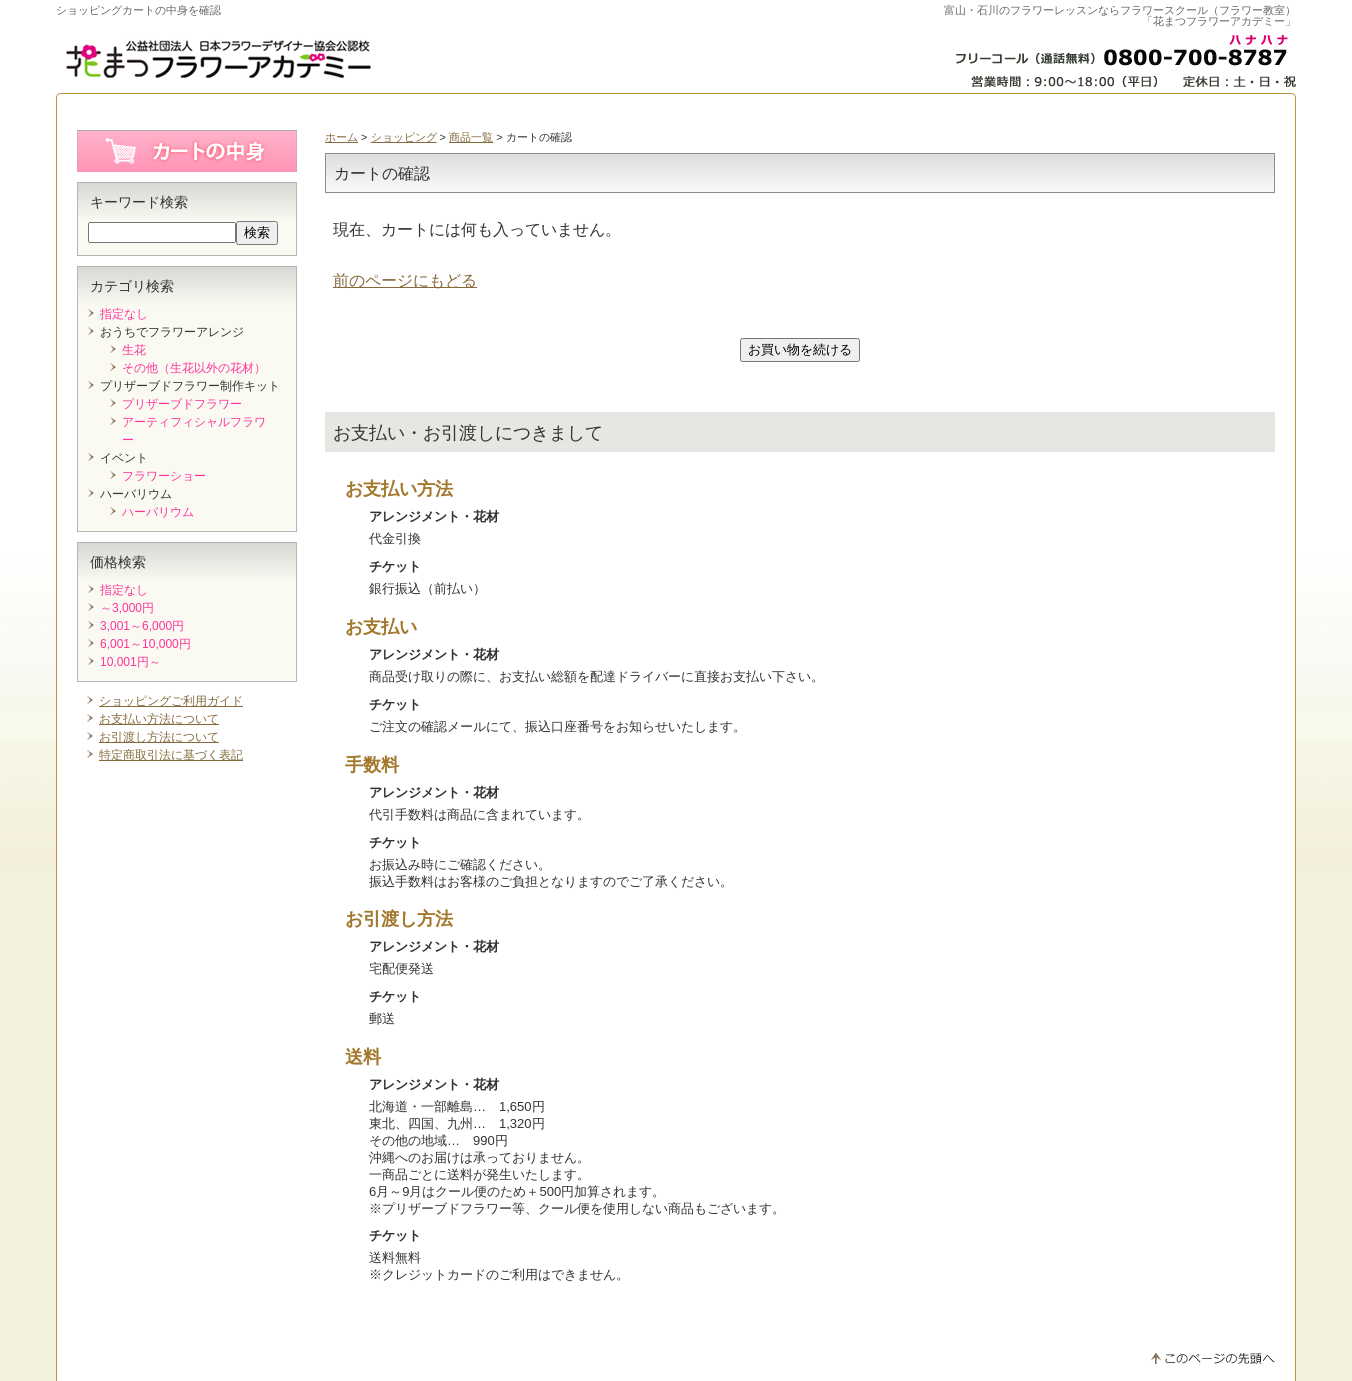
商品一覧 (471, 137)
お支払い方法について (159, 719)
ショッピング (404, 137)
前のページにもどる (405, 280)
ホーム (341, 137)
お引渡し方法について (159, 737)
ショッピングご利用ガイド (171, 701)
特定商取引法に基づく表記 (171, 755)
